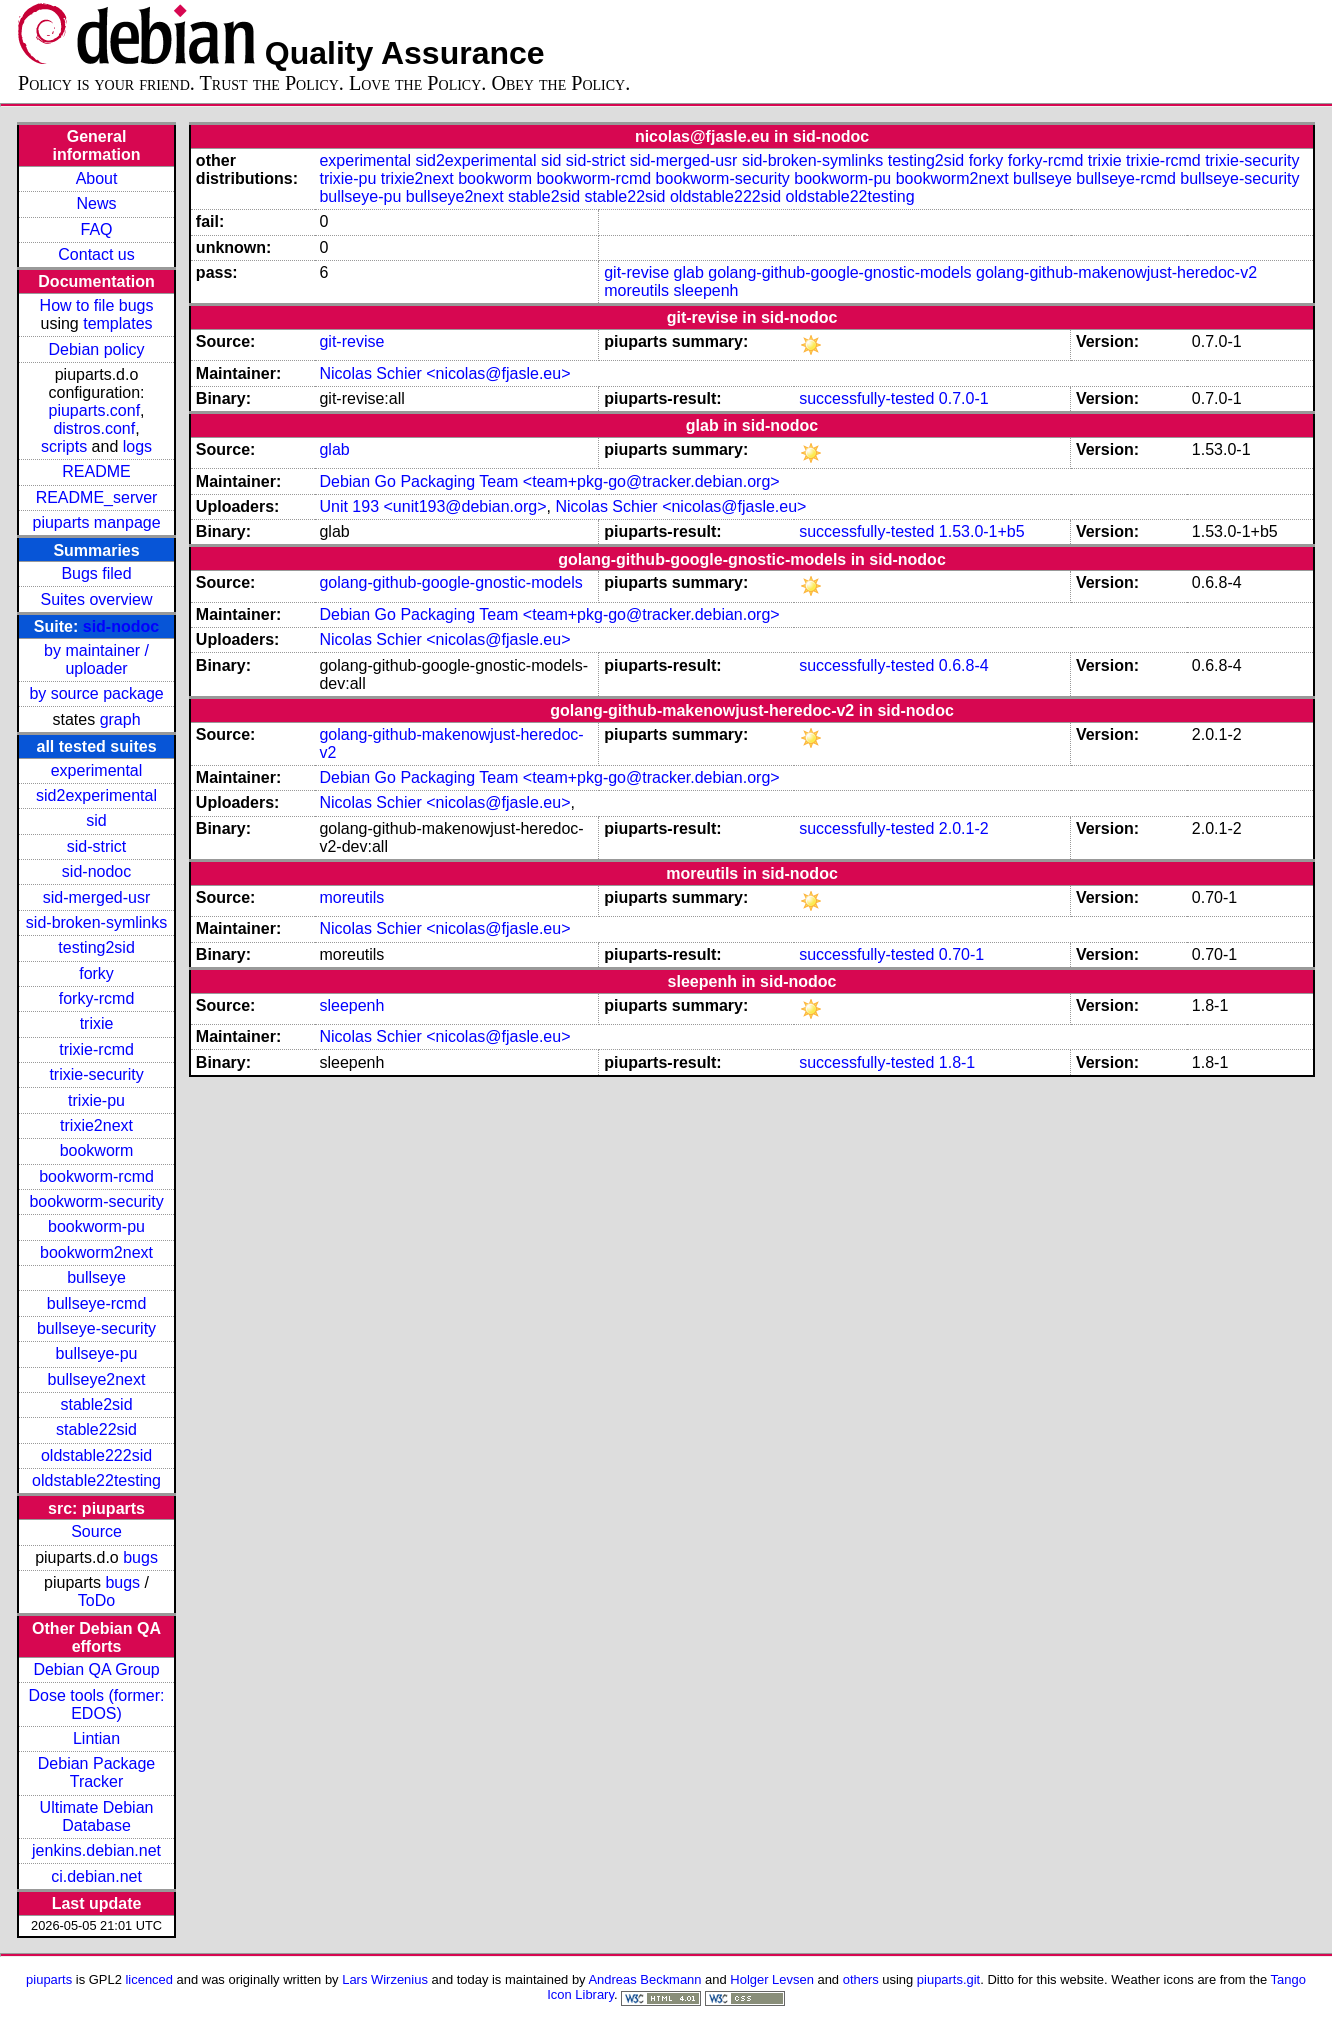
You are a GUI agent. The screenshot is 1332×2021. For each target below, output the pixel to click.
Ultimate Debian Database (97, 1816)
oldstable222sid (96, 1455)
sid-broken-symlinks (96, 922)
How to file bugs (97, 305)
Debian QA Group (96, 1669)
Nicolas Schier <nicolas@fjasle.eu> (444, 373)
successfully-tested (866, 398)
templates (117, 323)
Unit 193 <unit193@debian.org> (432, 506)
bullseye (96, 1277)
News (97, 203)
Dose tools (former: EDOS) (97, 1704)
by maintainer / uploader (96, 659)
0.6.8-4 (964, 665)
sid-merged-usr (97, 897)
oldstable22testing (96, 1480)
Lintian (96, 1738)
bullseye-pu (97, 1353)
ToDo (96, 1600)
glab (689, 272)
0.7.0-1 (964, 398)
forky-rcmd (97, 998)
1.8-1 (957, 1062)
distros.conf (94, 428)
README (96, 471)
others (861, 1979)
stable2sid (97, 1404)
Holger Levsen (772, 1979)
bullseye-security (96, 1328)
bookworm (97, 1150)
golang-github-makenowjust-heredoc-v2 (1116, 272)
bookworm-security (96, 1201)
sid (96, 820)
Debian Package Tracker (96, 1772)
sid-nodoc (121, 626)
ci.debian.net (96, 1876)
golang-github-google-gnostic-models (839, 272)
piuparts (49, 1979)
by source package (96, 693)
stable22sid (96, 1429)
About (97, 178)
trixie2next (96, 1125)
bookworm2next (96, 1252)
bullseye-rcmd (97, 1303)
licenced (149, 1979)
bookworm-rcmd (96, 1176)
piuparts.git (948, 1979)
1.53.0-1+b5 (982, 531)
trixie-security (96, 1074)
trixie (97, 1023)
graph (120, 719)
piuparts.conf (95, 410)
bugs (140, 1557)
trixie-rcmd (96, 1049)
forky (96, 973)
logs (137, 446)
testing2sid (96, 947)
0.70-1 (961, 954)
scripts (64, 446)
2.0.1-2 (964, 828)
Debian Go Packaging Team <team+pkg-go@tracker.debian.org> (549, 481)
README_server (97, 497)
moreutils (636, 290)
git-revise (636, 272)
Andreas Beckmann (644, 1979)
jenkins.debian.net (96, 1850)
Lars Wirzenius (385, 1979)
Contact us (96, 254)
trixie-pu (96, 1100)
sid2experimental (96, 795)
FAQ (97, 229)
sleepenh (706, 290)
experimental (97, 770)
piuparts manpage (96, 522)
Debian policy (97, 349)
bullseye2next (97, 1379)
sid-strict (97, 846)
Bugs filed (96, 573)
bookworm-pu (96, 1226)
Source (96, 1531)
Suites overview (97, 599)
